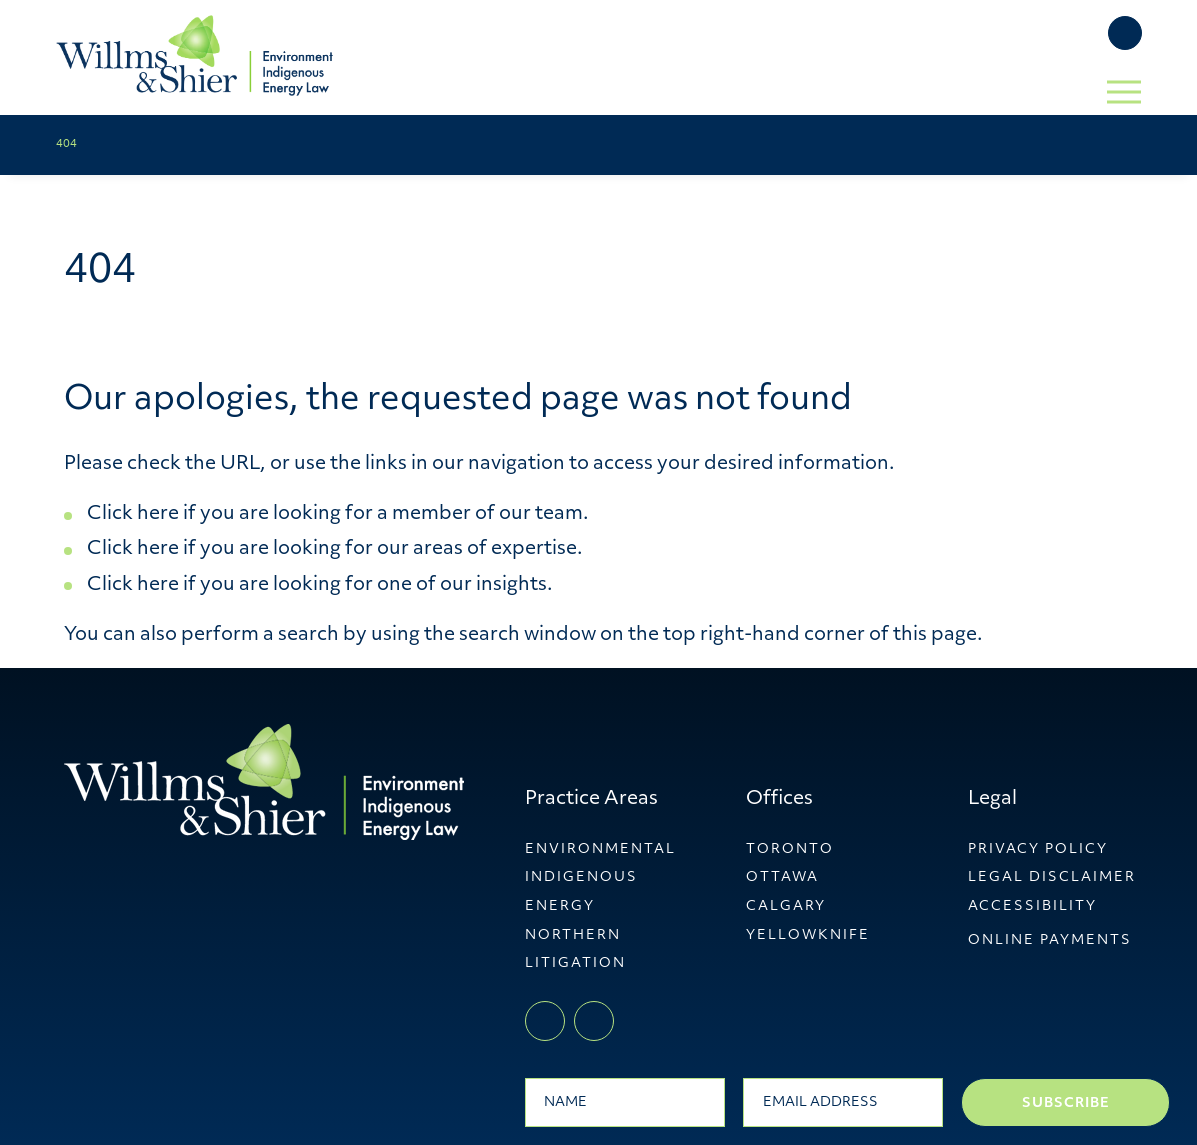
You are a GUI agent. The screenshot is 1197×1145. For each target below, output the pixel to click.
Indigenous (581, 877)
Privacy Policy (1038, 849)
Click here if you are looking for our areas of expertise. (335, 549)
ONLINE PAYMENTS (1050, 940)
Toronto (790, 849)
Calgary (786, 906)
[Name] (625, 1102)
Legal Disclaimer (1052, 877)
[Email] (843, 1102)
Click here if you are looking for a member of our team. (338, 514)
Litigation (575, 963)
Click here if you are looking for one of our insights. (320, 585)
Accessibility (1032, 906)
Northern (573, 935)
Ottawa (782, 877)
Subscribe (1066, 1103)
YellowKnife (808, 935)
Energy (560, 906)
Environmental (600, 849)
